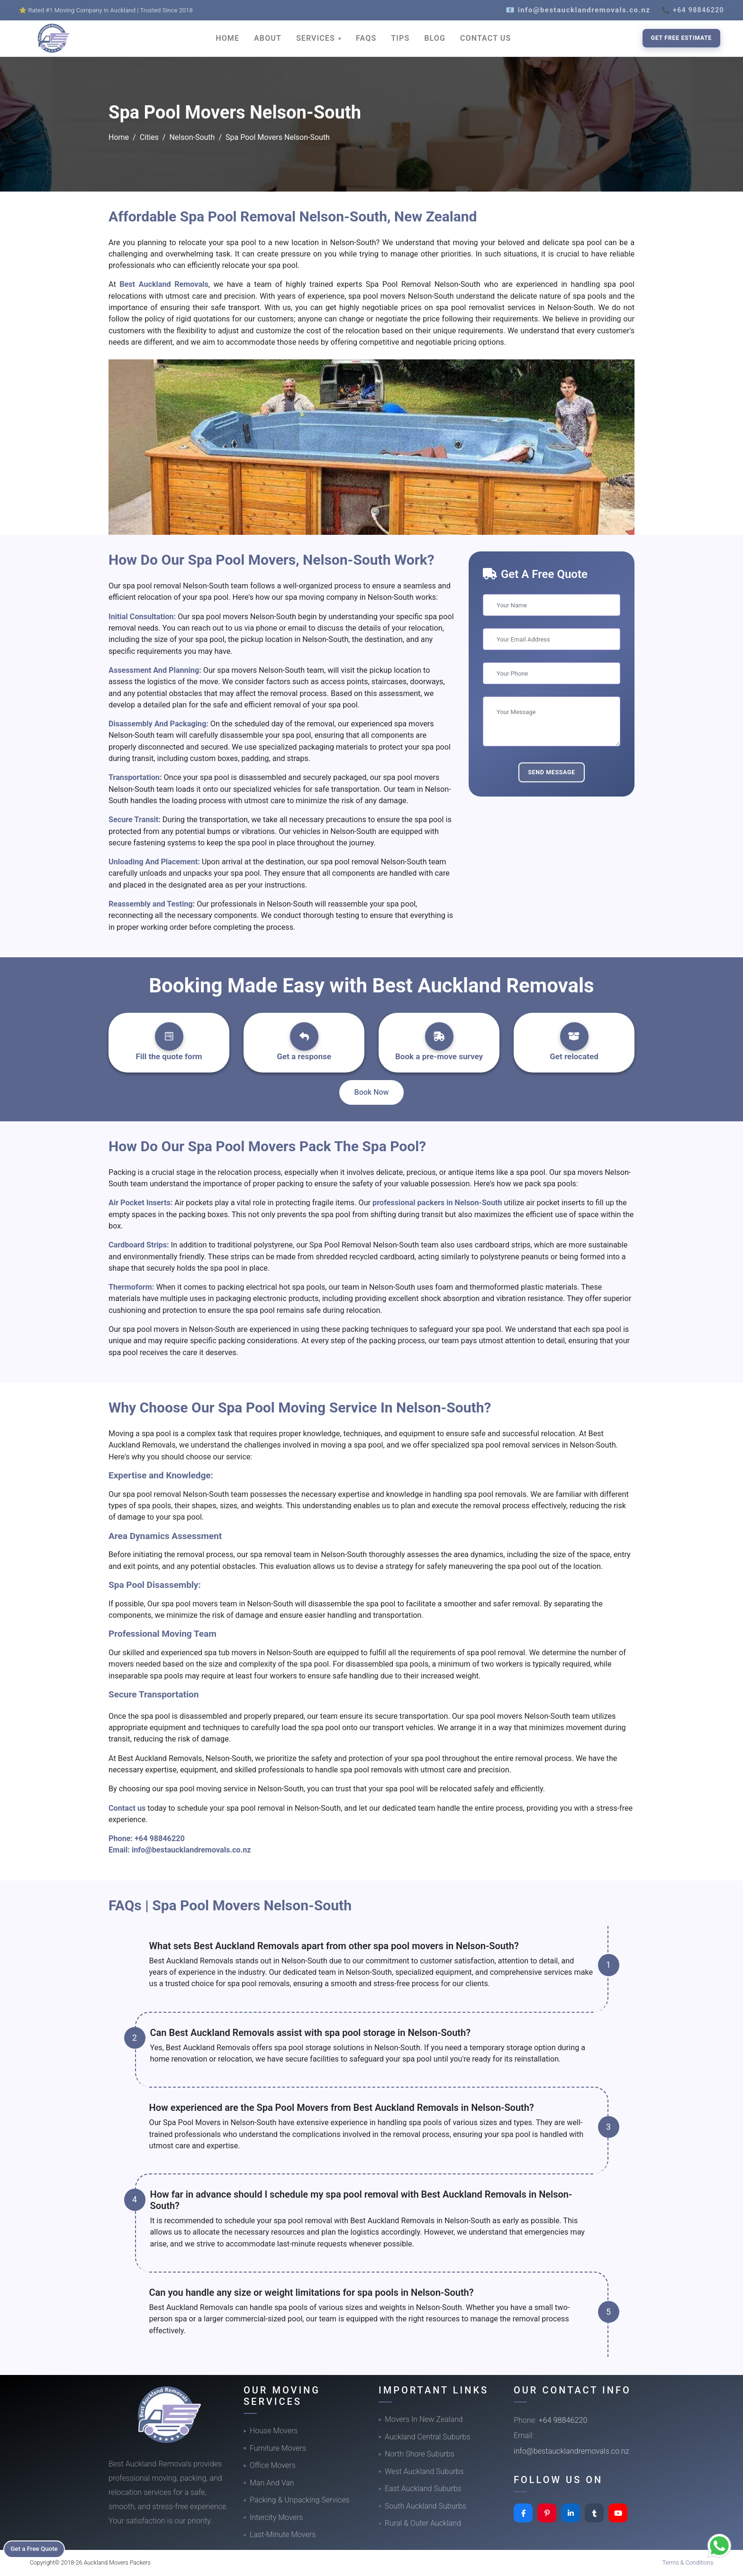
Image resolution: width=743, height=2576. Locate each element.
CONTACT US (485, 38)
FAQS (366, 38)
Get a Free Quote (38, 2548)
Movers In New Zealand (424, 2419)
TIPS (400, 38)
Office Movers (273, 2465)
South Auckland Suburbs (425, 2506)
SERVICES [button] (316, 38)
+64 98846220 (160, 1838)
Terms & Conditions (688, 2562)
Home (119, 137)
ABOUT (267, 38)
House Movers (274, 2430)
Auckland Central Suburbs (428, 2436)
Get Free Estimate (681, 37)
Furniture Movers (278, 2448)
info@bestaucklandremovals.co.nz (191, 1849)
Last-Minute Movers (283, 2534)
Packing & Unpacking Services (300, 2499)
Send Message (551, 772)
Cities (149, 137)
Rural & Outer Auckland (423, 2523)
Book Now (371, 1092)
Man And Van (272, 2482)
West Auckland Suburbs (424, 2471)
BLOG (434, 38)
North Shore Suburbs (419, 2453)
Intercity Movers (276, 2517)
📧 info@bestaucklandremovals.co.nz (578, 10)
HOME (227, 38)
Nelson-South (192, 137)
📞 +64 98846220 (692, 10)
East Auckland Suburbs (423, 2488)
